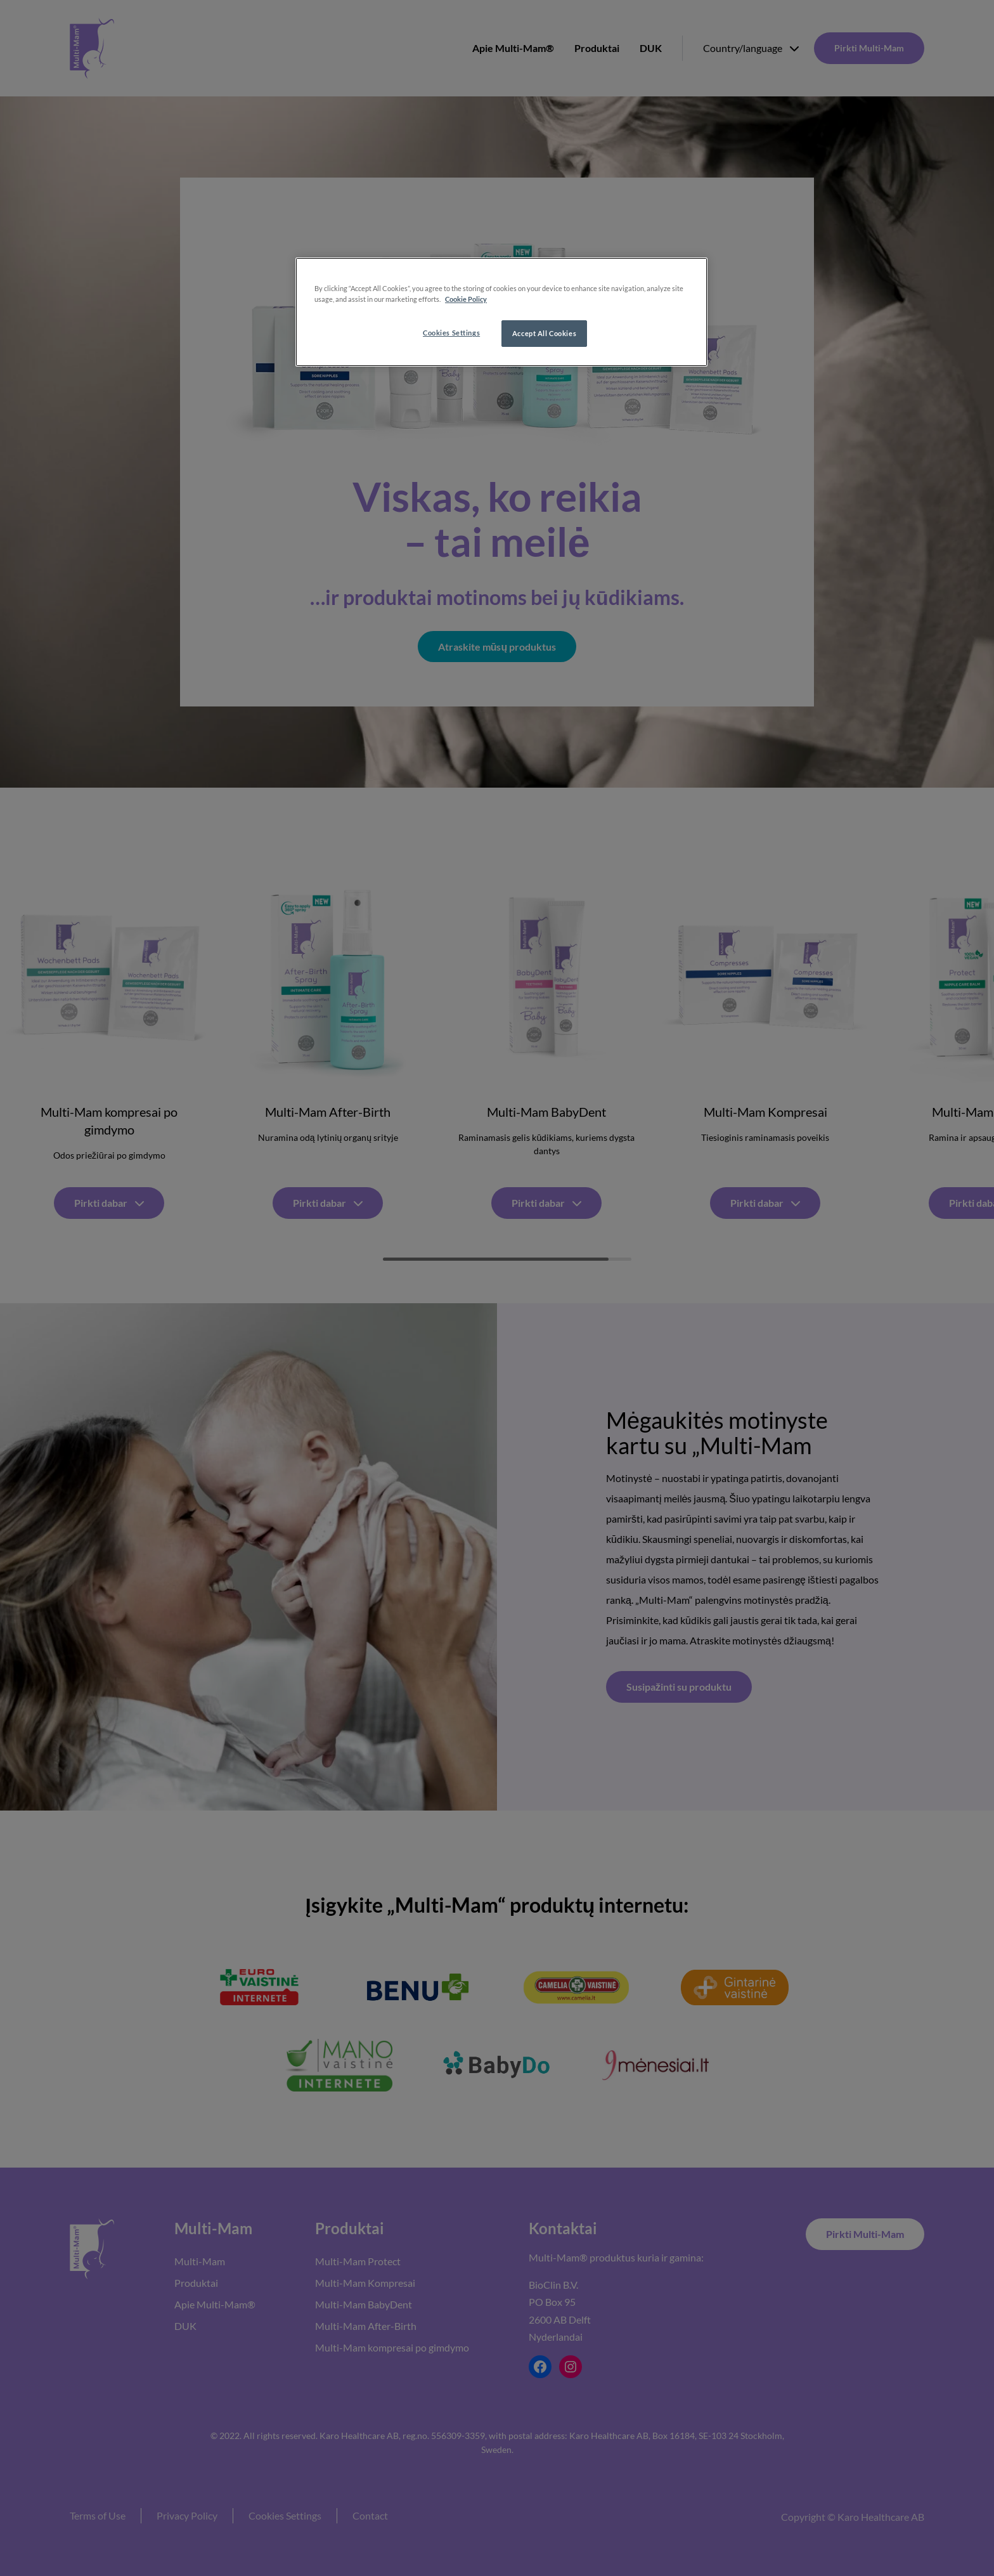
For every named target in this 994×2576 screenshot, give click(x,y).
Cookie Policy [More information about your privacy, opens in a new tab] (466, 299)
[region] (501, 312)
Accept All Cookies (544, 333)
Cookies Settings (451, 333)
